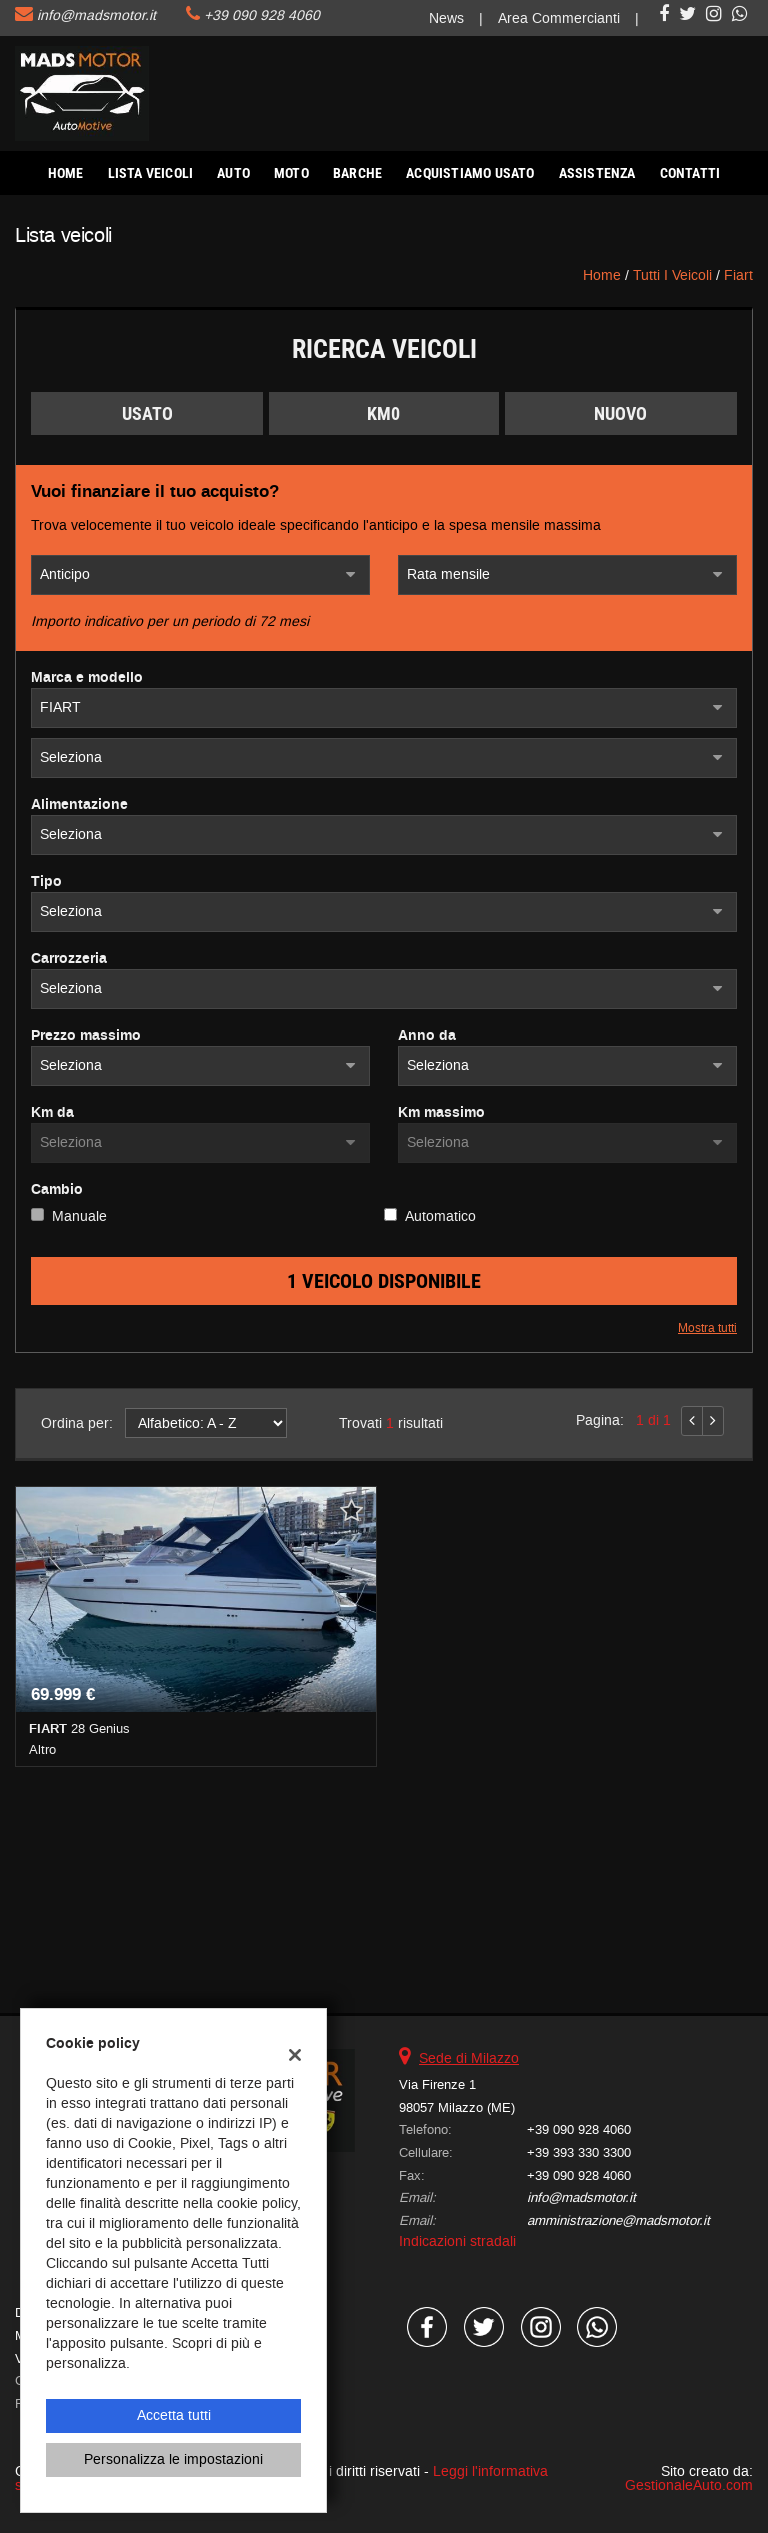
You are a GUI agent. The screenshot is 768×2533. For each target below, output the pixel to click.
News (446, 18)
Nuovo (620, 413)
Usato (147, 413)
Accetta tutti (174, 2415)
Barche (357, 173)
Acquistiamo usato (470, 173)
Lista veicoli (151, 173)
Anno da (427, 1036)
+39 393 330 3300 (579, 2152)
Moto (291, 173)
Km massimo (441, 1113)
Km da (52, 1113)
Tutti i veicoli (672, 275)
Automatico (440, 1216)
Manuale (79, 1216)
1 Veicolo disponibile (384, 1281)
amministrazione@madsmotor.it (618, 2220)
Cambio (57, 1190)
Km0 (383, 413)
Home (66, 173)
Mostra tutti (707, 1328)
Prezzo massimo (86, 1036)
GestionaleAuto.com (689, 2485)
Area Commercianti (559, 18)
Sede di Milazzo (469, 2058)
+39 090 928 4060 (262, 15)
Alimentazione (79, 805)
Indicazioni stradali (457, 2241)
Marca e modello (87, 678)
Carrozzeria (69, 959)
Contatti (690, 173)
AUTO (233, 173)
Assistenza (597, 173)
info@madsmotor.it (96, 15)
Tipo (46, 882)
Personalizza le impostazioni (173, 2459)
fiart (738, 275)
